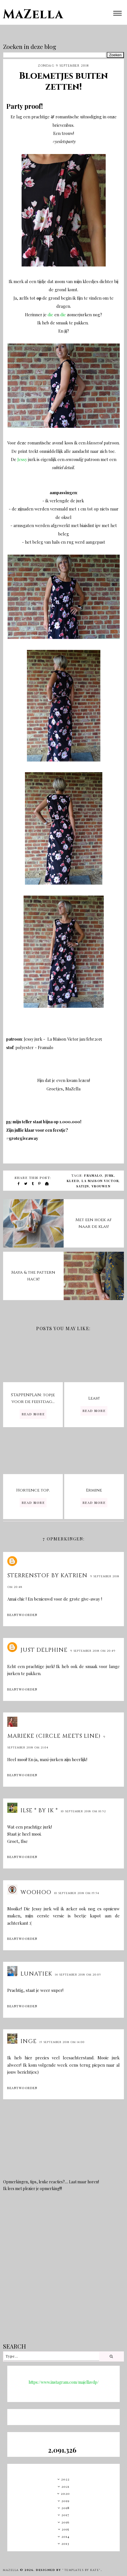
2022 (65, 2479)
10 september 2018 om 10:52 (83, 1811)
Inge (28, 2041)
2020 (65, 2493)
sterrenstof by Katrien (47, 1575)
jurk (109, 1175)
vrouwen (101, 1186)
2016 (65, 2522)
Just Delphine (44, 1650)
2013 (65, 2543)
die (51, 314)
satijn (82, 1186)
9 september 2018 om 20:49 (93, 1651)
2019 (65, 2500)
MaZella (33, 14)
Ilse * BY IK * (39, 1810)
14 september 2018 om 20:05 (78, 1975)
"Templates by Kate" (81, 2570)
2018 (65, 2507)
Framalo (93, 1175)
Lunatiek (36, 1974)
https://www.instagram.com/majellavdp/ (64, 2382)
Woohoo (35, 1892)
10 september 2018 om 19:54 (76, 1893)
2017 (65, 2514)
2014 (65, 2536)
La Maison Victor (100, 1181)
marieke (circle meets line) (54, 1736)
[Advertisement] (62, 2271)
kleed (73, 1181)
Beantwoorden (22, 1615)
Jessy (22, 459)
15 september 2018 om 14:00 (62, 2042)
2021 (65, 2486)
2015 (65, 2529)
